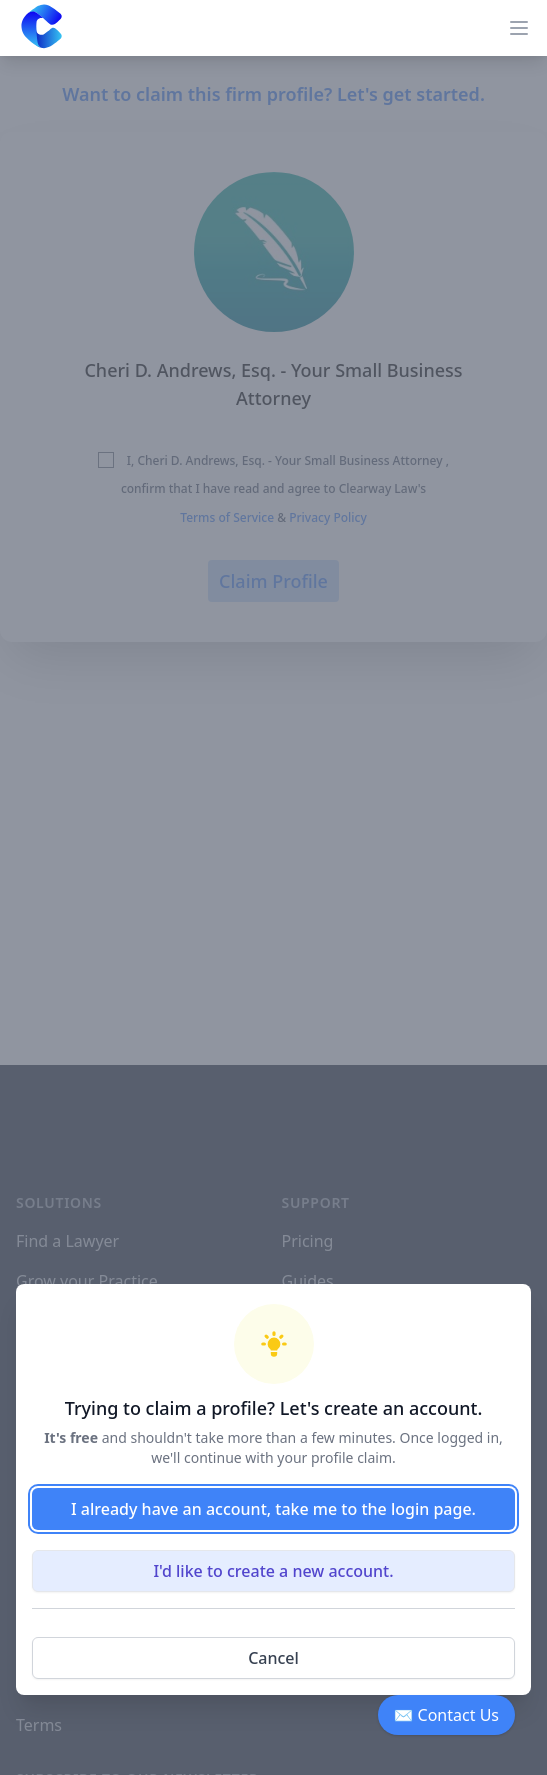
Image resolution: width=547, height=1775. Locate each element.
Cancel (273, 1658)
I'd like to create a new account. (273, 1571)
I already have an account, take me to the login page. (273, 1509)
